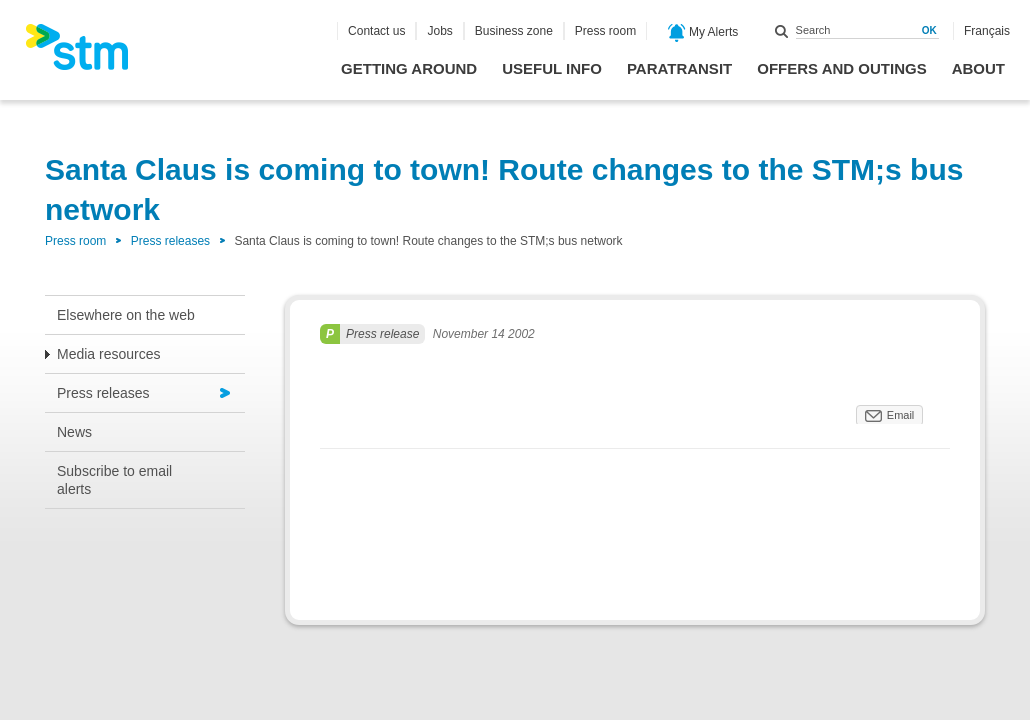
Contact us (376, 31)
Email (901, 415)
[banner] (87, 53)
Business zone (514, 31)
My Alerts (703, 33)
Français (987, 31)
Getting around (409, 68)
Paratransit (679, 68)
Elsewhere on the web (126, 315)
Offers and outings (841, 68)
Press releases (170, 241)
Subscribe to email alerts (114, 480)
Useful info (552, 68)
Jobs (439, 31)
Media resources (109, 354)
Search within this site (782, 31)
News (74, 432)
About (978, 68)
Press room (605, 31)
